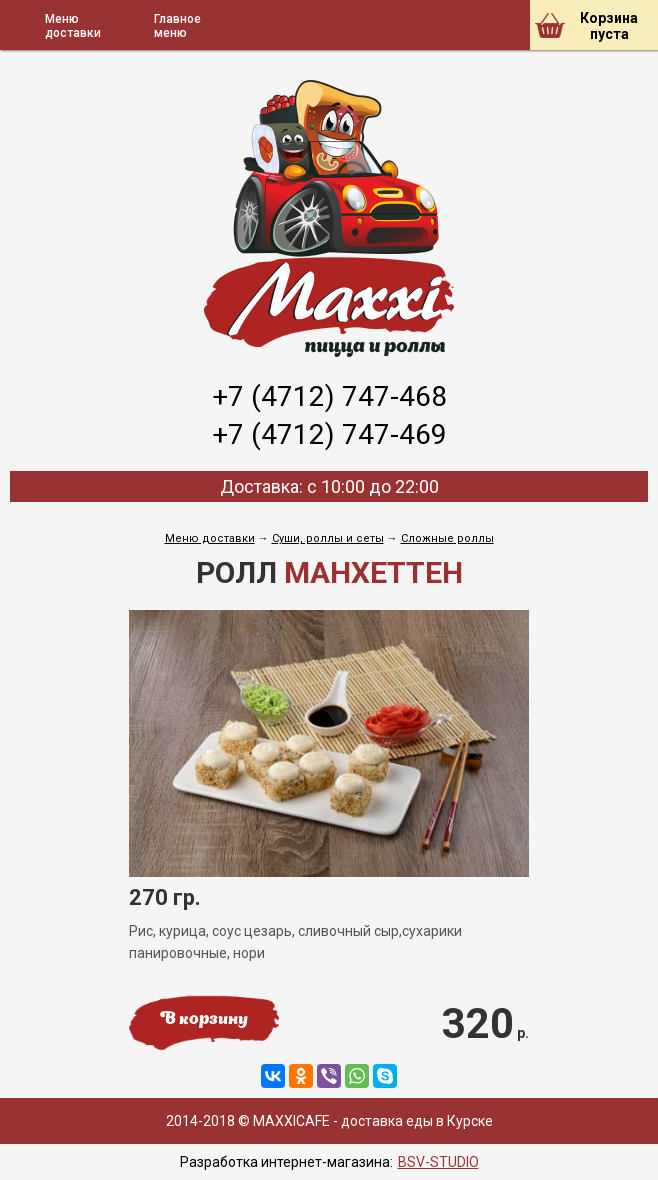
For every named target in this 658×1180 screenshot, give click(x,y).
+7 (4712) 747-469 (329, 434)
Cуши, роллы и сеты (328, 538)
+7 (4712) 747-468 (329, 396)
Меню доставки (210, 538)
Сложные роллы (447, 538)
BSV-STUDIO (438, 1162)
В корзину (204, 1020)
